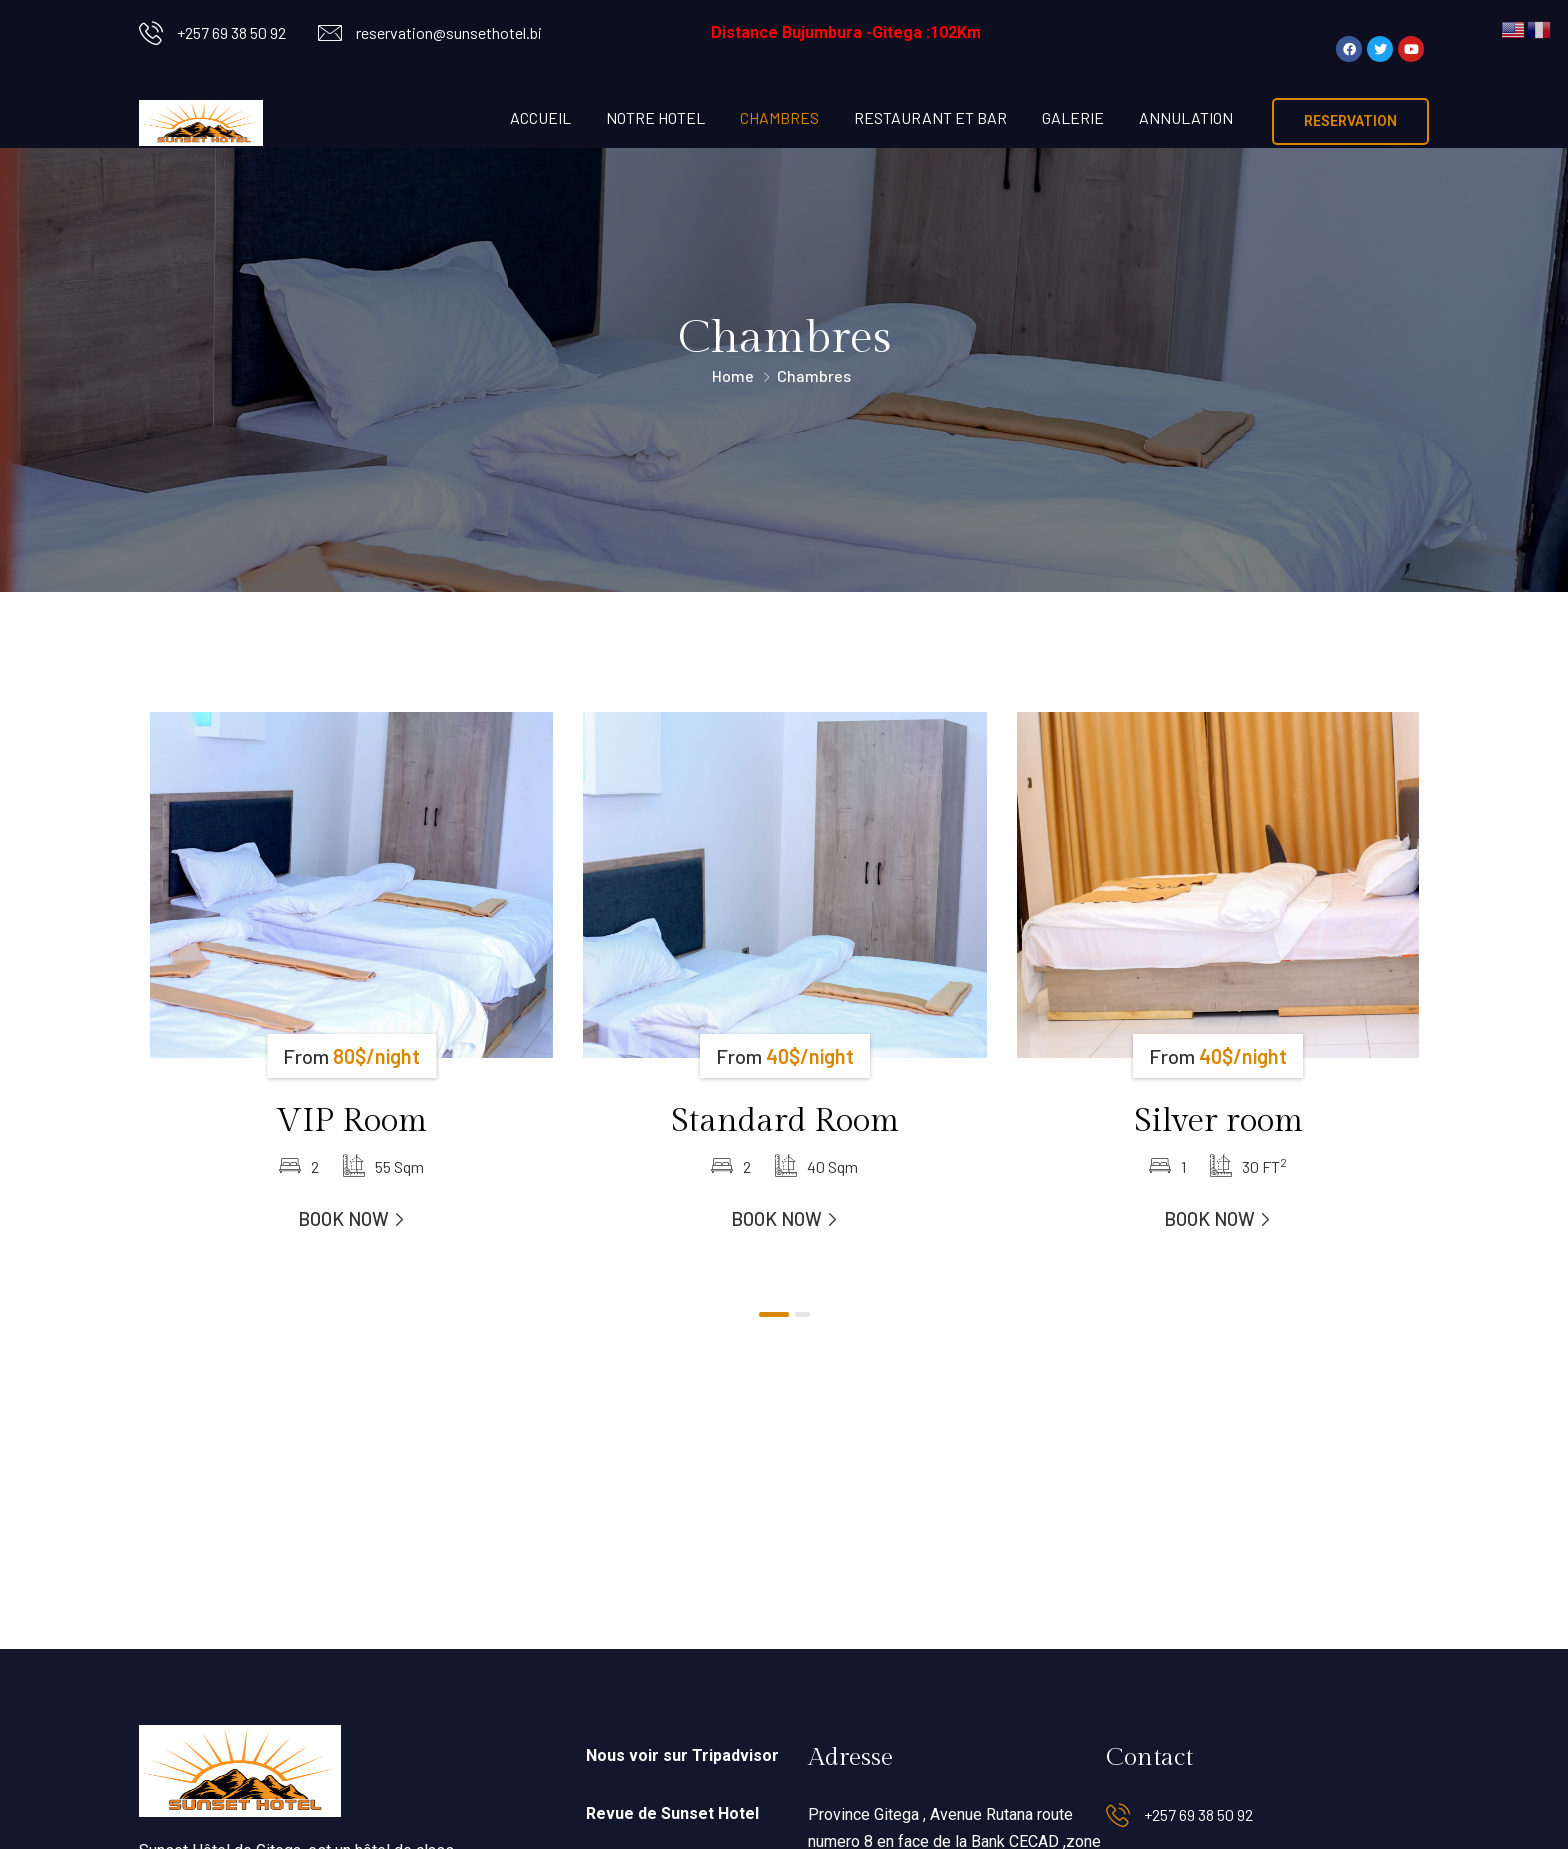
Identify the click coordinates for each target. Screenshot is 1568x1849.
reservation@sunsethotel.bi (449, 32)
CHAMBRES (779, 117)
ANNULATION (1186, 117)
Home (733, 375)
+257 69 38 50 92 (231, 32)
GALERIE (1073, 117)
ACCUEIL (540, 117)
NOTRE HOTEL (655, 117)
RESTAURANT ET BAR (930, 117)
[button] (774, 1314)
